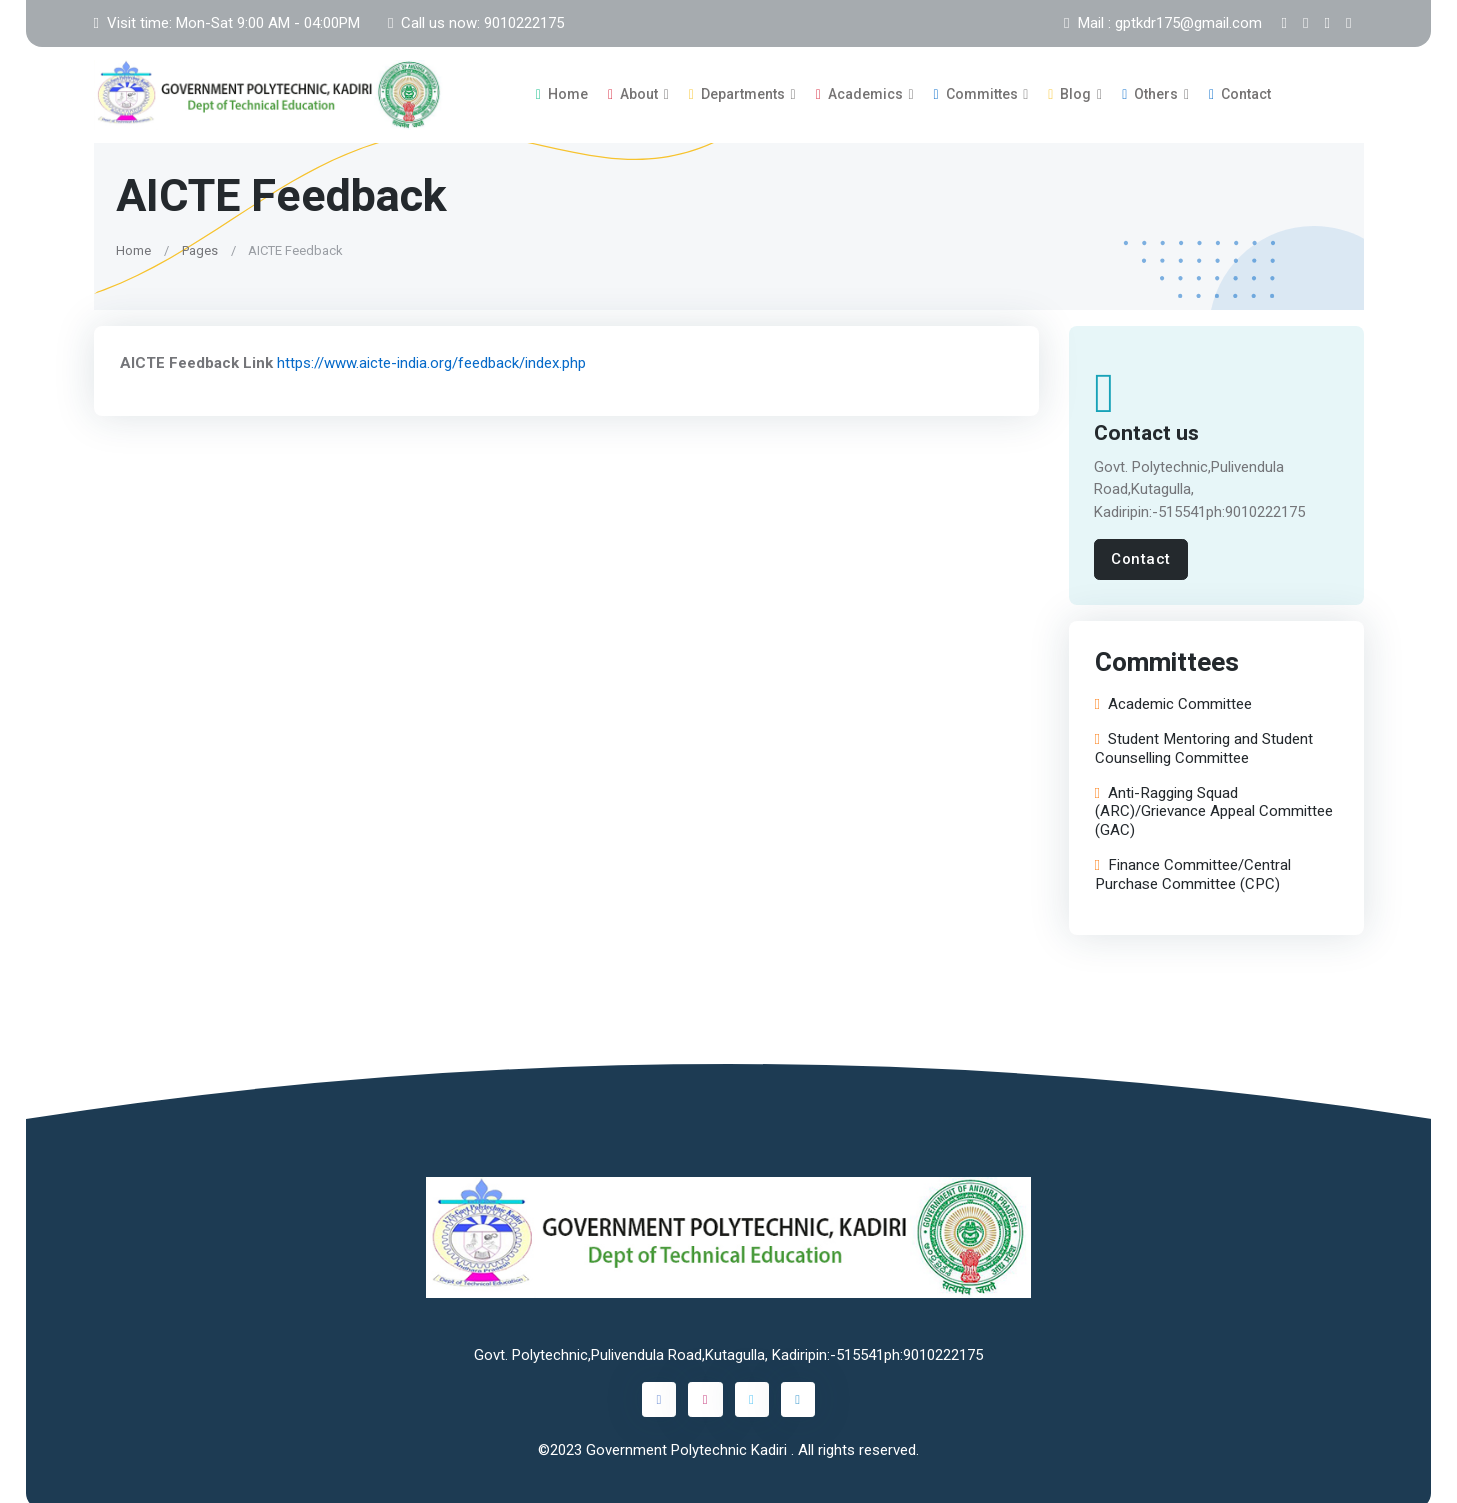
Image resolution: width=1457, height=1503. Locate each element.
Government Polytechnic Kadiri (688, 1443)
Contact (1240, 91)
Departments (737, 91)
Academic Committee (1172, 698)
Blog (1069, 91)
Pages (199, 243)
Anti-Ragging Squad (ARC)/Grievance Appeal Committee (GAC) (1213, 806)
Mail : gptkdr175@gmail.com (1162, 23)
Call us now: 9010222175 (476, 23)
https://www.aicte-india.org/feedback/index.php (430, 356)
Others (1150, 91)
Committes (976, 91)
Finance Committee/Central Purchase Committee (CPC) (1192, 869)
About (633, 91)
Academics (859, 91)
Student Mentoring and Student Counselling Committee (1203, 743)
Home (562, 91)
